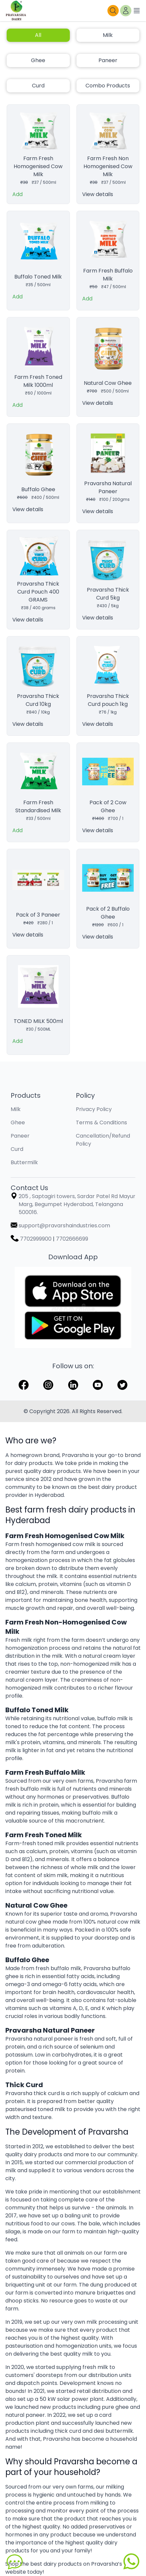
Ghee (38, 60)
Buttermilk (24, 1162)
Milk (108, 35)
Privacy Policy (94, 1109)
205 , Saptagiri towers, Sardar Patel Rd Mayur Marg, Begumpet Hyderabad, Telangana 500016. (77, 1204)
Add (17, 194)
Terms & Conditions (101, 1122)
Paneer (107, 60)
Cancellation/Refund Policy (103, 1140)
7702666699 (72, 1239)
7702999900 (36, 1239)
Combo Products (107, 85)
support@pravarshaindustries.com (64, 1225)
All (38, 35)
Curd (38, 85)
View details (97, 194)
